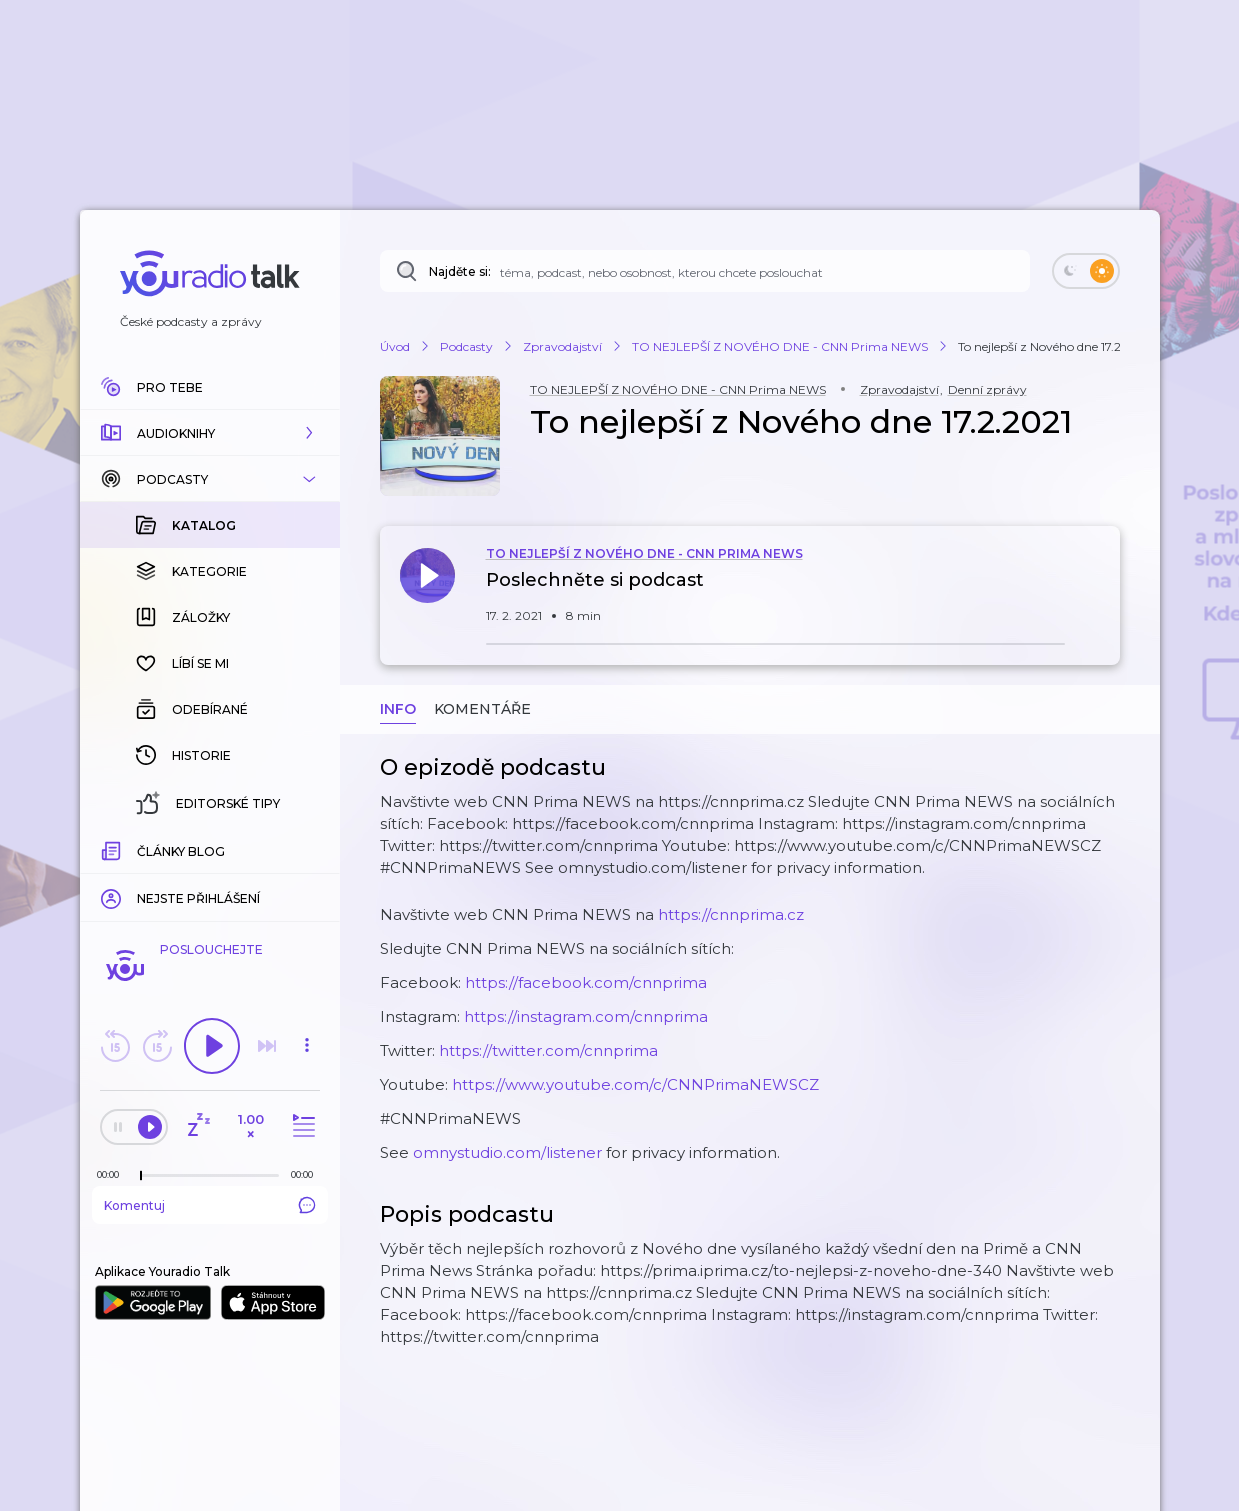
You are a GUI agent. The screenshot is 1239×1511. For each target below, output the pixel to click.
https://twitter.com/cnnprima (548, 1050)
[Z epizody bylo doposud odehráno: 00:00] (113, 1174)
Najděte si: (460, 271)
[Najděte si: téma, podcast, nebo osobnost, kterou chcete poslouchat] (705, 271)
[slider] (141, 1176)
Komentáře (482, 709)
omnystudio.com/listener (507, 1152)
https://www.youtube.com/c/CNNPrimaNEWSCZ (635, 1084)
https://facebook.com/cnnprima (586, 982)
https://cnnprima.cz (731, 914)
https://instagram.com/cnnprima (586, 1016)
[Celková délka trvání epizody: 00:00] (307, 1174)
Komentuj (210, 1205)
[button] (210, 433)
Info (398, 709)
